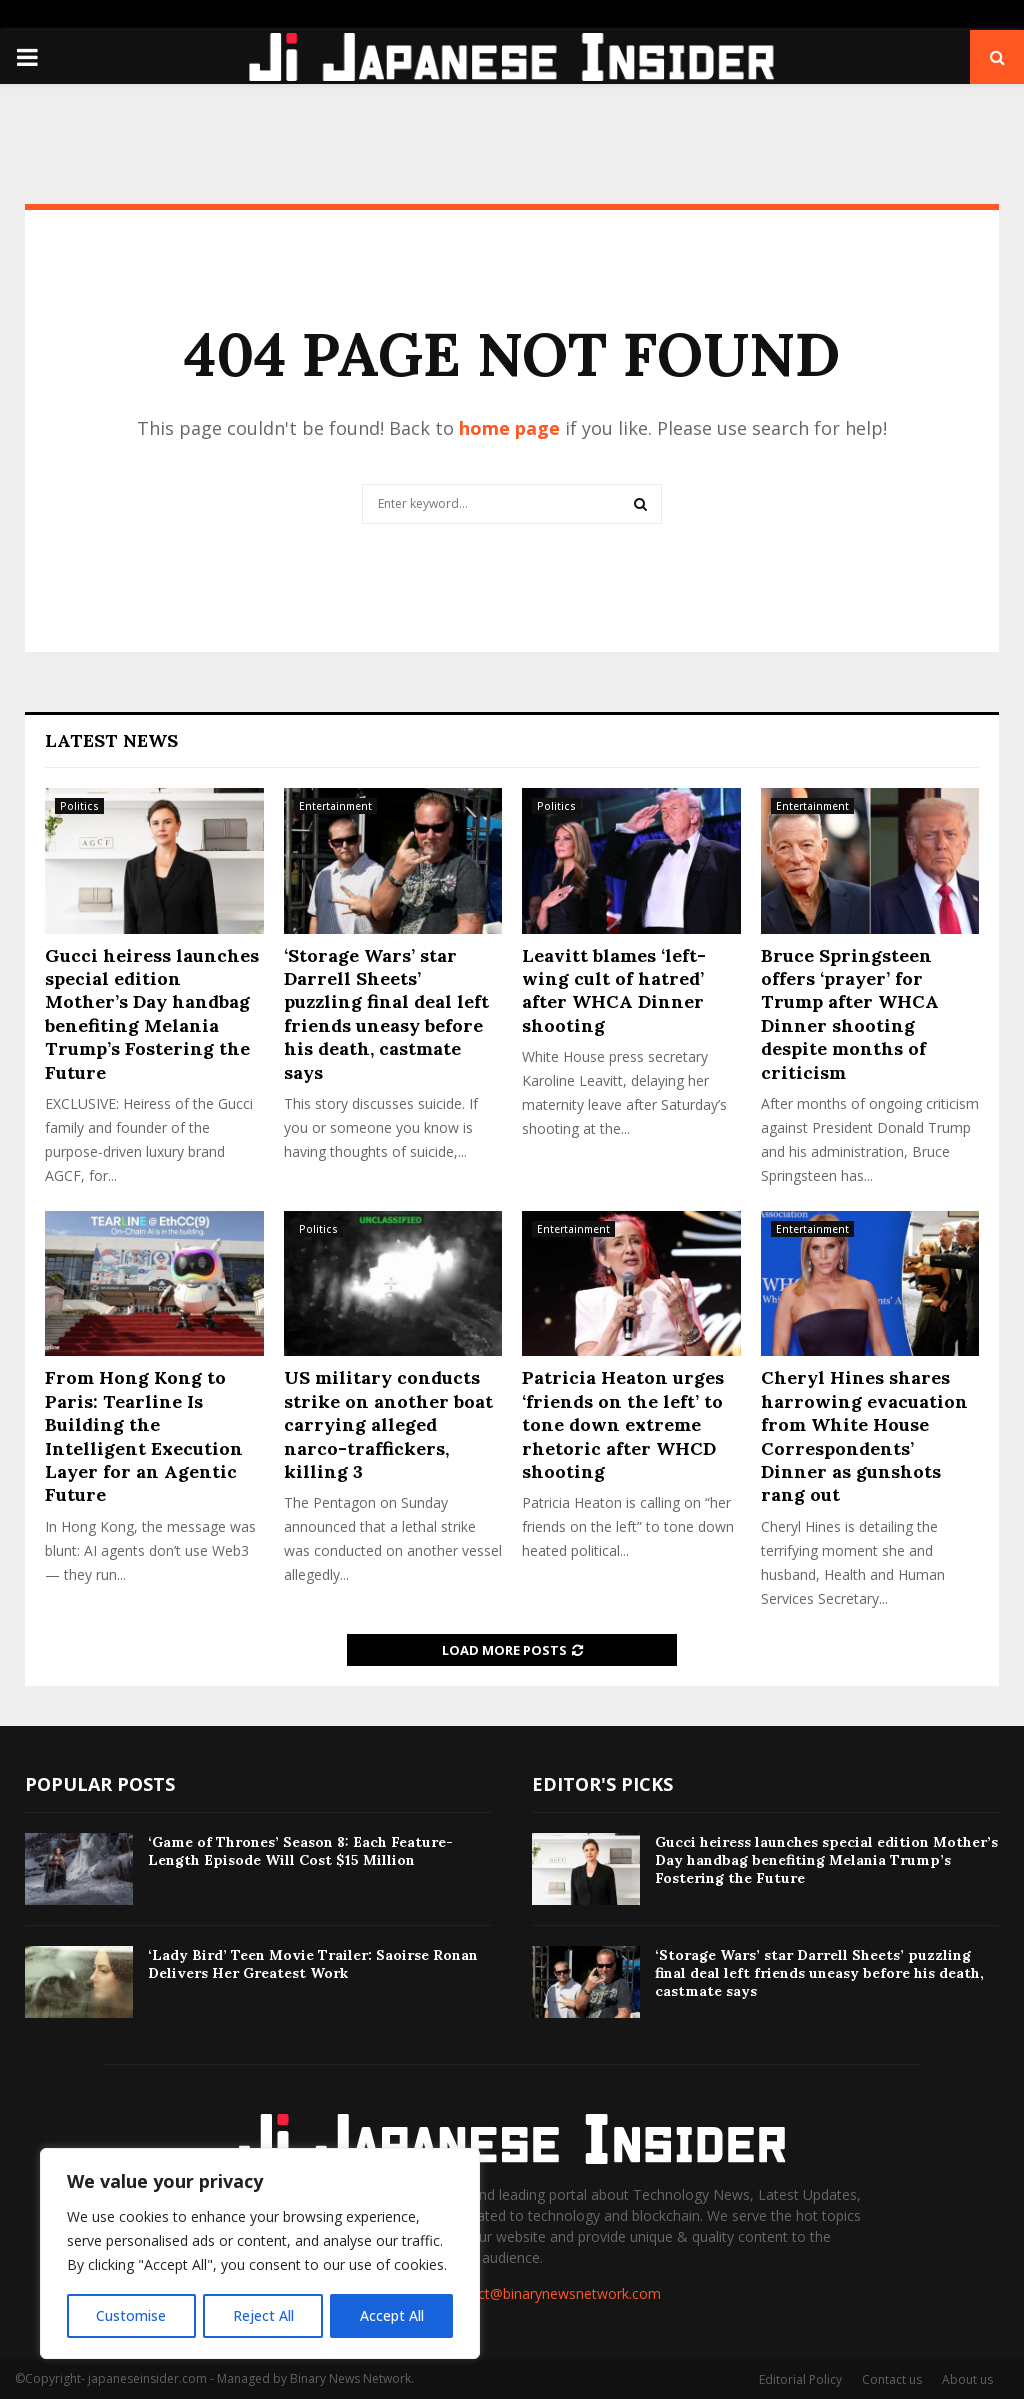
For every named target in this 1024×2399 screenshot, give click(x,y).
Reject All (262, 2315)
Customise (131, 2315)
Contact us (892, 2379)
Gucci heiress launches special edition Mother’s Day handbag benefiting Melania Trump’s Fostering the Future (152, 1014)
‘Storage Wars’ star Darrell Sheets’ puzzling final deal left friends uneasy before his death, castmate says (386, 1014)
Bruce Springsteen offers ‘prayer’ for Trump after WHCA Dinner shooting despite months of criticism (850, 1014)
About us (967, 2379)
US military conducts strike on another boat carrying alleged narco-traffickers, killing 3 (388, 1424)
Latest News (111, 740)
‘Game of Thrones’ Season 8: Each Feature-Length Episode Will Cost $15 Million (300, 1851)
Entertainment (335, 806)
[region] (260, 2254)
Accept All (392, 2315)
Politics (79, 806)
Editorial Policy (800, 2379)
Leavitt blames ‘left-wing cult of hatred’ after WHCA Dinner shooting (614, 990)
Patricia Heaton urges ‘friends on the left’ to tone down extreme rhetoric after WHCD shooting (623, 1424)
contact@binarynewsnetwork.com (551, 2293)
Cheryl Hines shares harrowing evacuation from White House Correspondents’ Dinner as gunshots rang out (864, 1436)
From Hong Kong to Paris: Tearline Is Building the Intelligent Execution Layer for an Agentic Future (144, 1436)
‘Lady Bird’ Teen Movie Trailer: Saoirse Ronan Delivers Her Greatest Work (313, 1964)
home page (509, 428)
